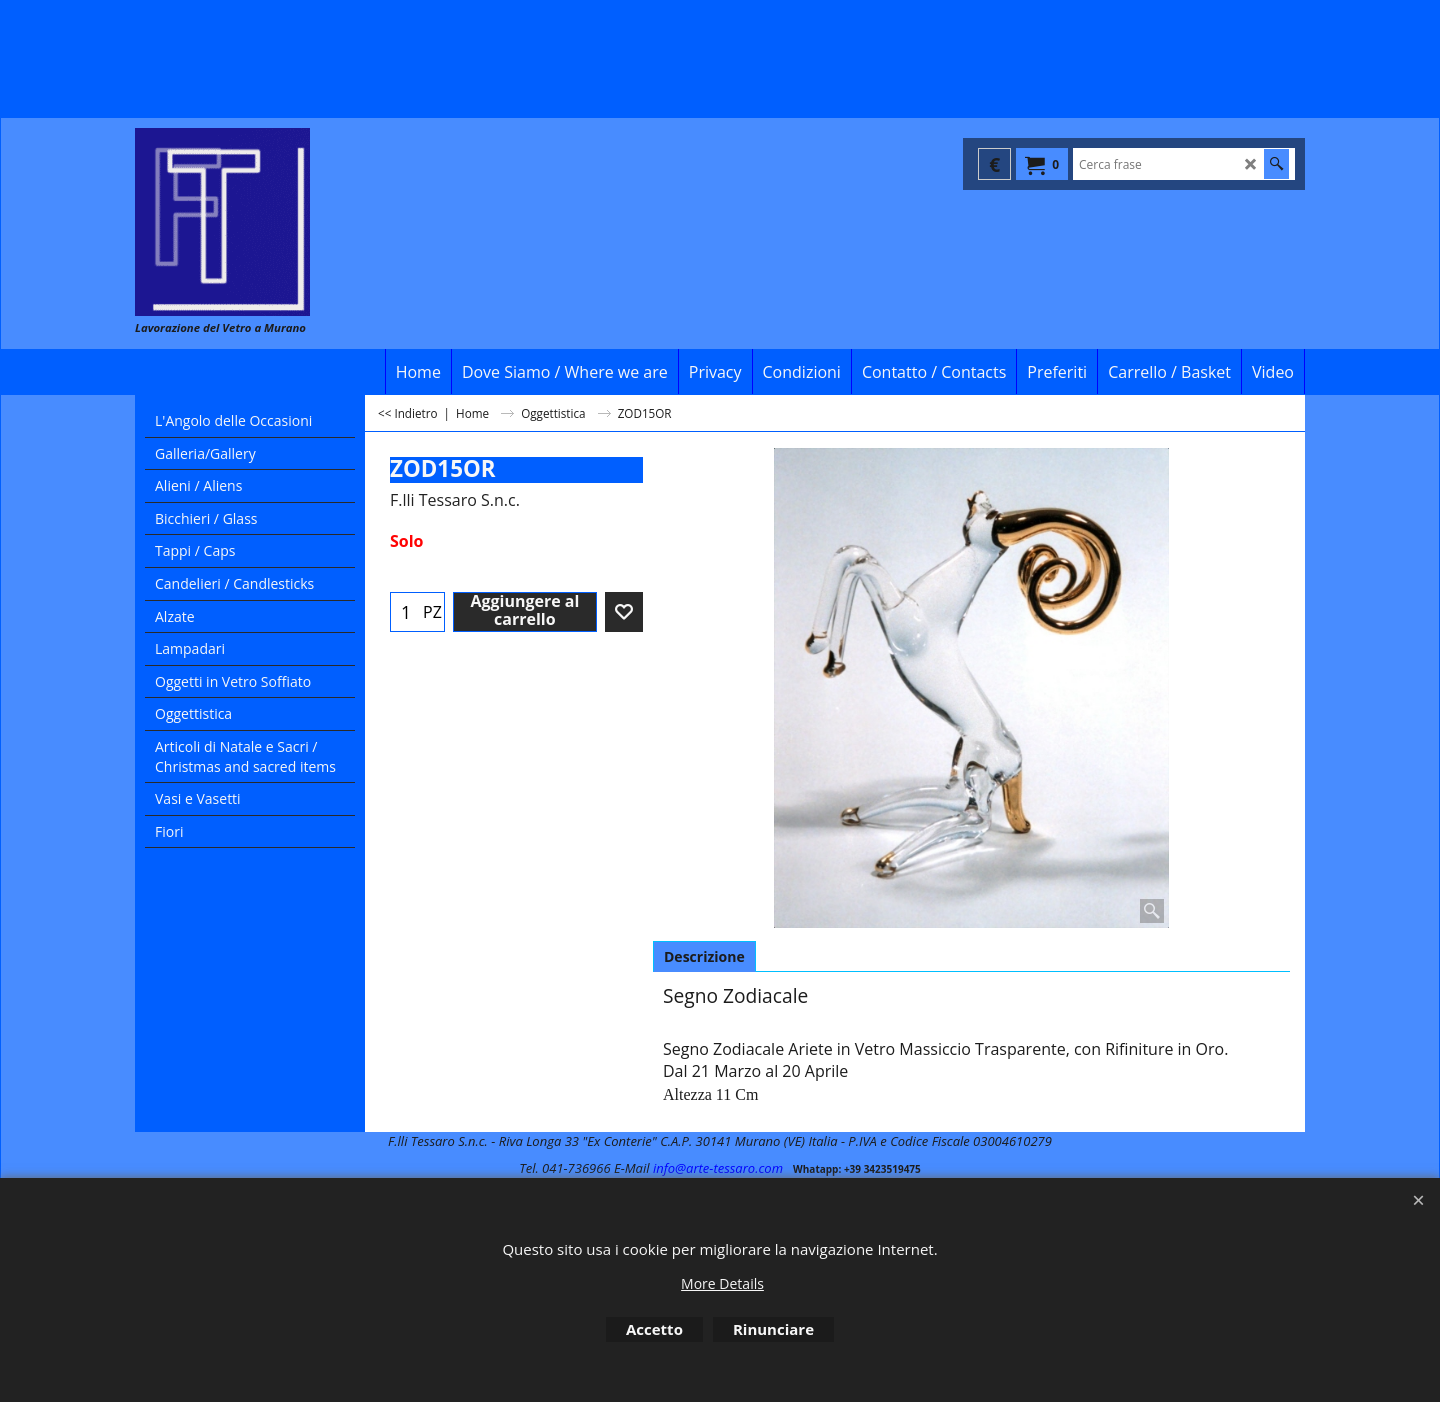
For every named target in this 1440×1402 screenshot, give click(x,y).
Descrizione (704, 956)
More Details (722, 1283)
